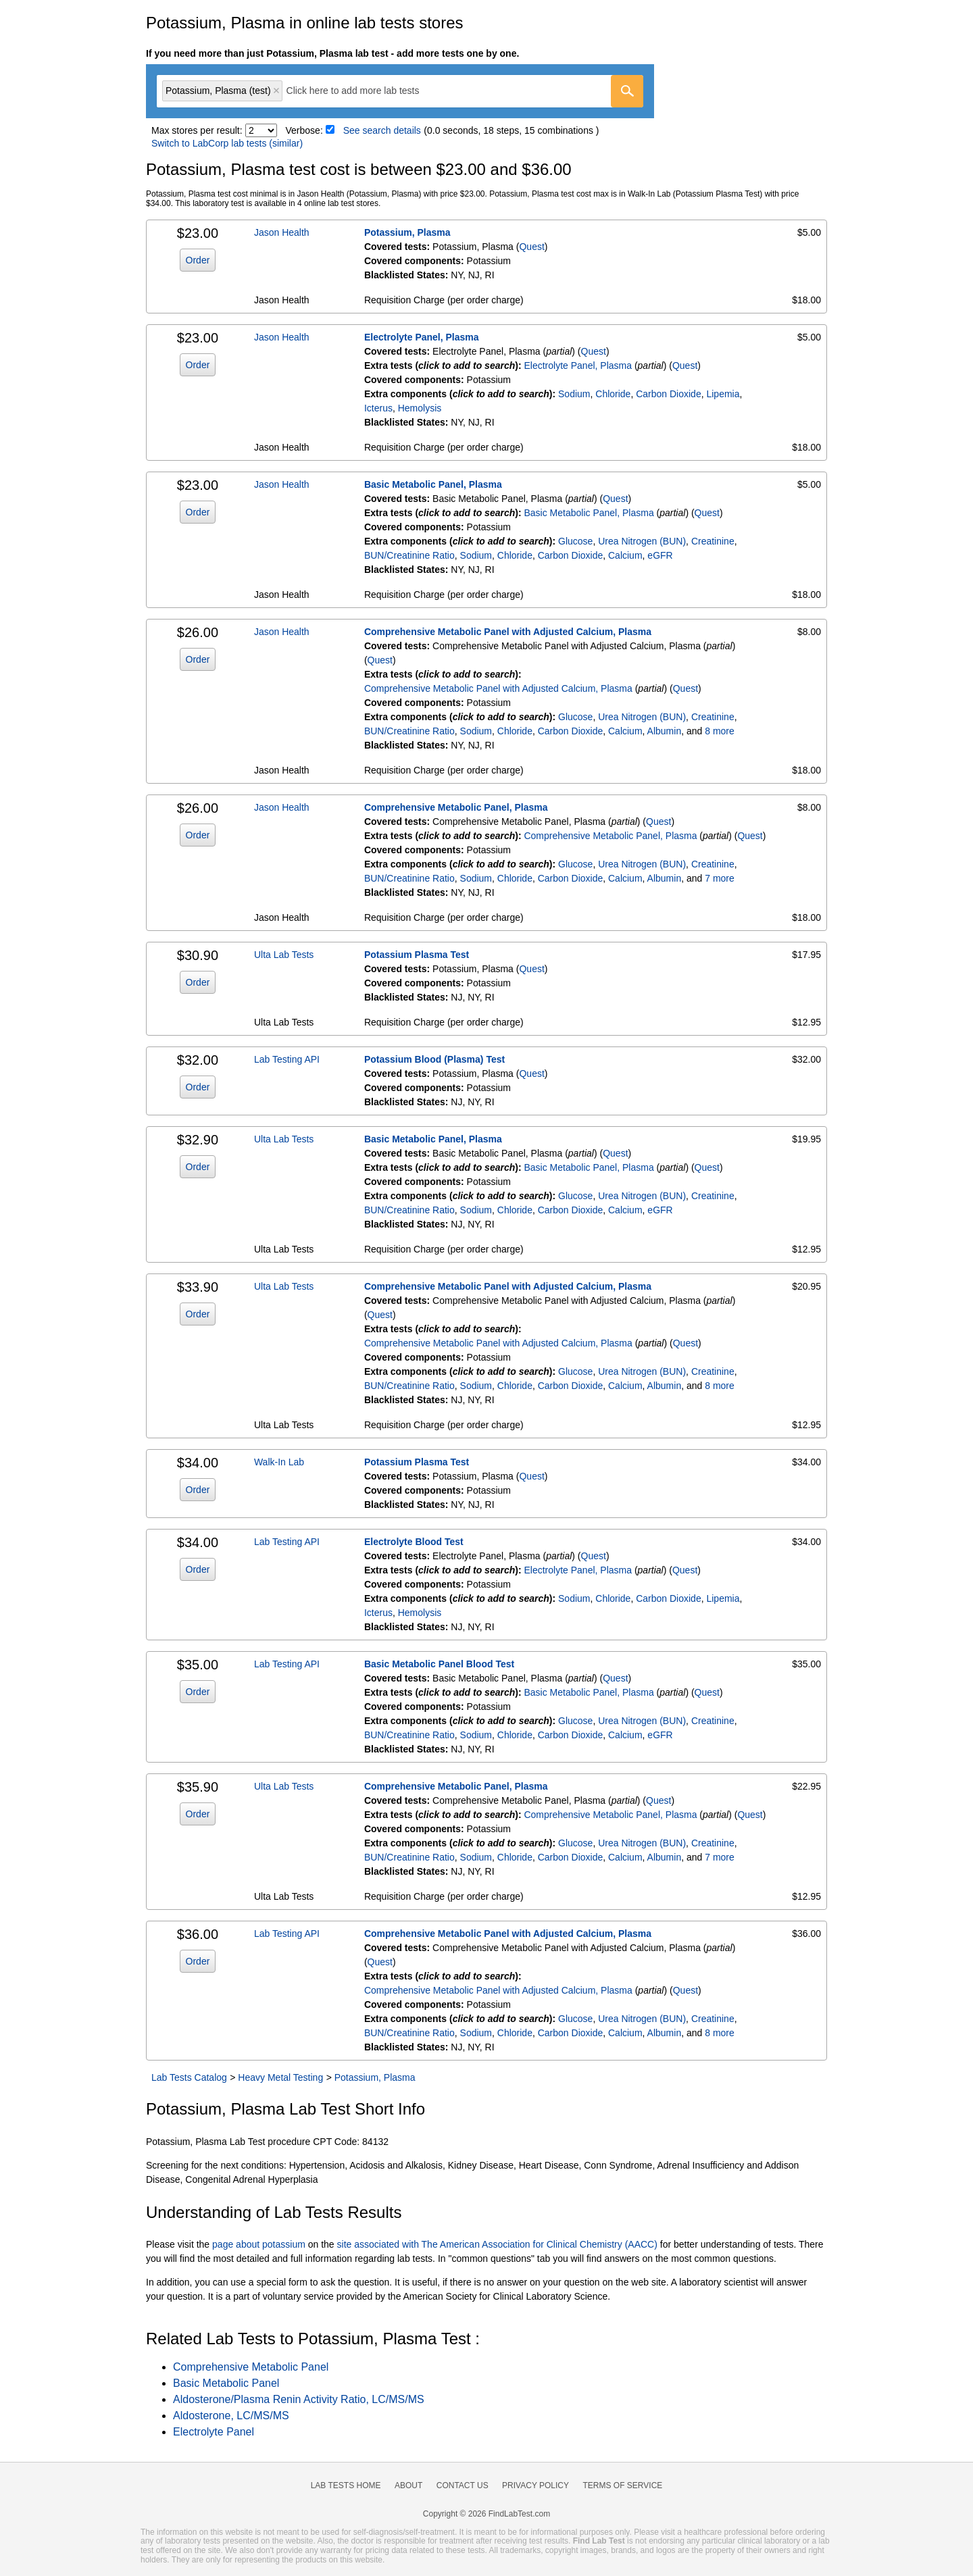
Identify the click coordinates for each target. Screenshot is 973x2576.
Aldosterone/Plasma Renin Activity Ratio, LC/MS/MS (298, 2399)
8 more (719, 731)
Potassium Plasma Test (416, 954)
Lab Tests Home (346, 2485)
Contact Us (462, 2485)
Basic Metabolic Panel (226, 2383)
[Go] (627, 91)
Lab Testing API (287, 1059)
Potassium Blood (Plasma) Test (434, 1059)
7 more (719, 878)
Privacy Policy (535, 2485)
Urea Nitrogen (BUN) (642, 541)
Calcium (625, 555)
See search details (382, 130)
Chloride (612, 393)
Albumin (664, 731)
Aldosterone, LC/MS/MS (231, 2415)
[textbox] (362, 90)
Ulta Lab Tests (284, 954)
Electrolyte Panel (213, 2432)
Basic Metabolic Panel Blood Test (439, 1664)
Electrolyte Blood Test (414, 1541)
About (408, 2485)
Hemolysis (420, 408)
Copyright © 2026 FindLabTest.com (486, 2514)
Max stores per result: (197, 130)
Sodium (574, 393)
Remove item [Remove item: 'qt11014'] (276, 90)
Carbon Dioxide (668, 393)
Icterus (378, 408)
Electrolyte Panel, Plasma (421, 337)
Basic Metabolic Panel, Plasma (433, 484)
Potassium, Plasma (407, 232)
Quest (531, 246)
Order (198, 260)
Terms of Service (623, 2485)
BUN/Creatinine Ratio (409, 555)
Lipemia (722, 393)
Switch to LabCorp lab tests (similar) (227, 143)
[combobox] (400, 91)
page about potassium (258, 2244)
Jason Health (281, 232)
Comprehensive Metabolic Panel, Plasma (456, 807)
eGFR (659, 555)
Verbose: (304, 130)
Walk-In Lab (279, 1462)
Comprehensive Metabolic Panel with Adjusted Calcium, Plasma (507, 631)
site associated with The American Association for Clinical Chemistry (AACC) (497, 2244)
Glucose (575, 541)
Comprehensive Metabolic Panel (250, 2367)
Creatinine (712, 541)
